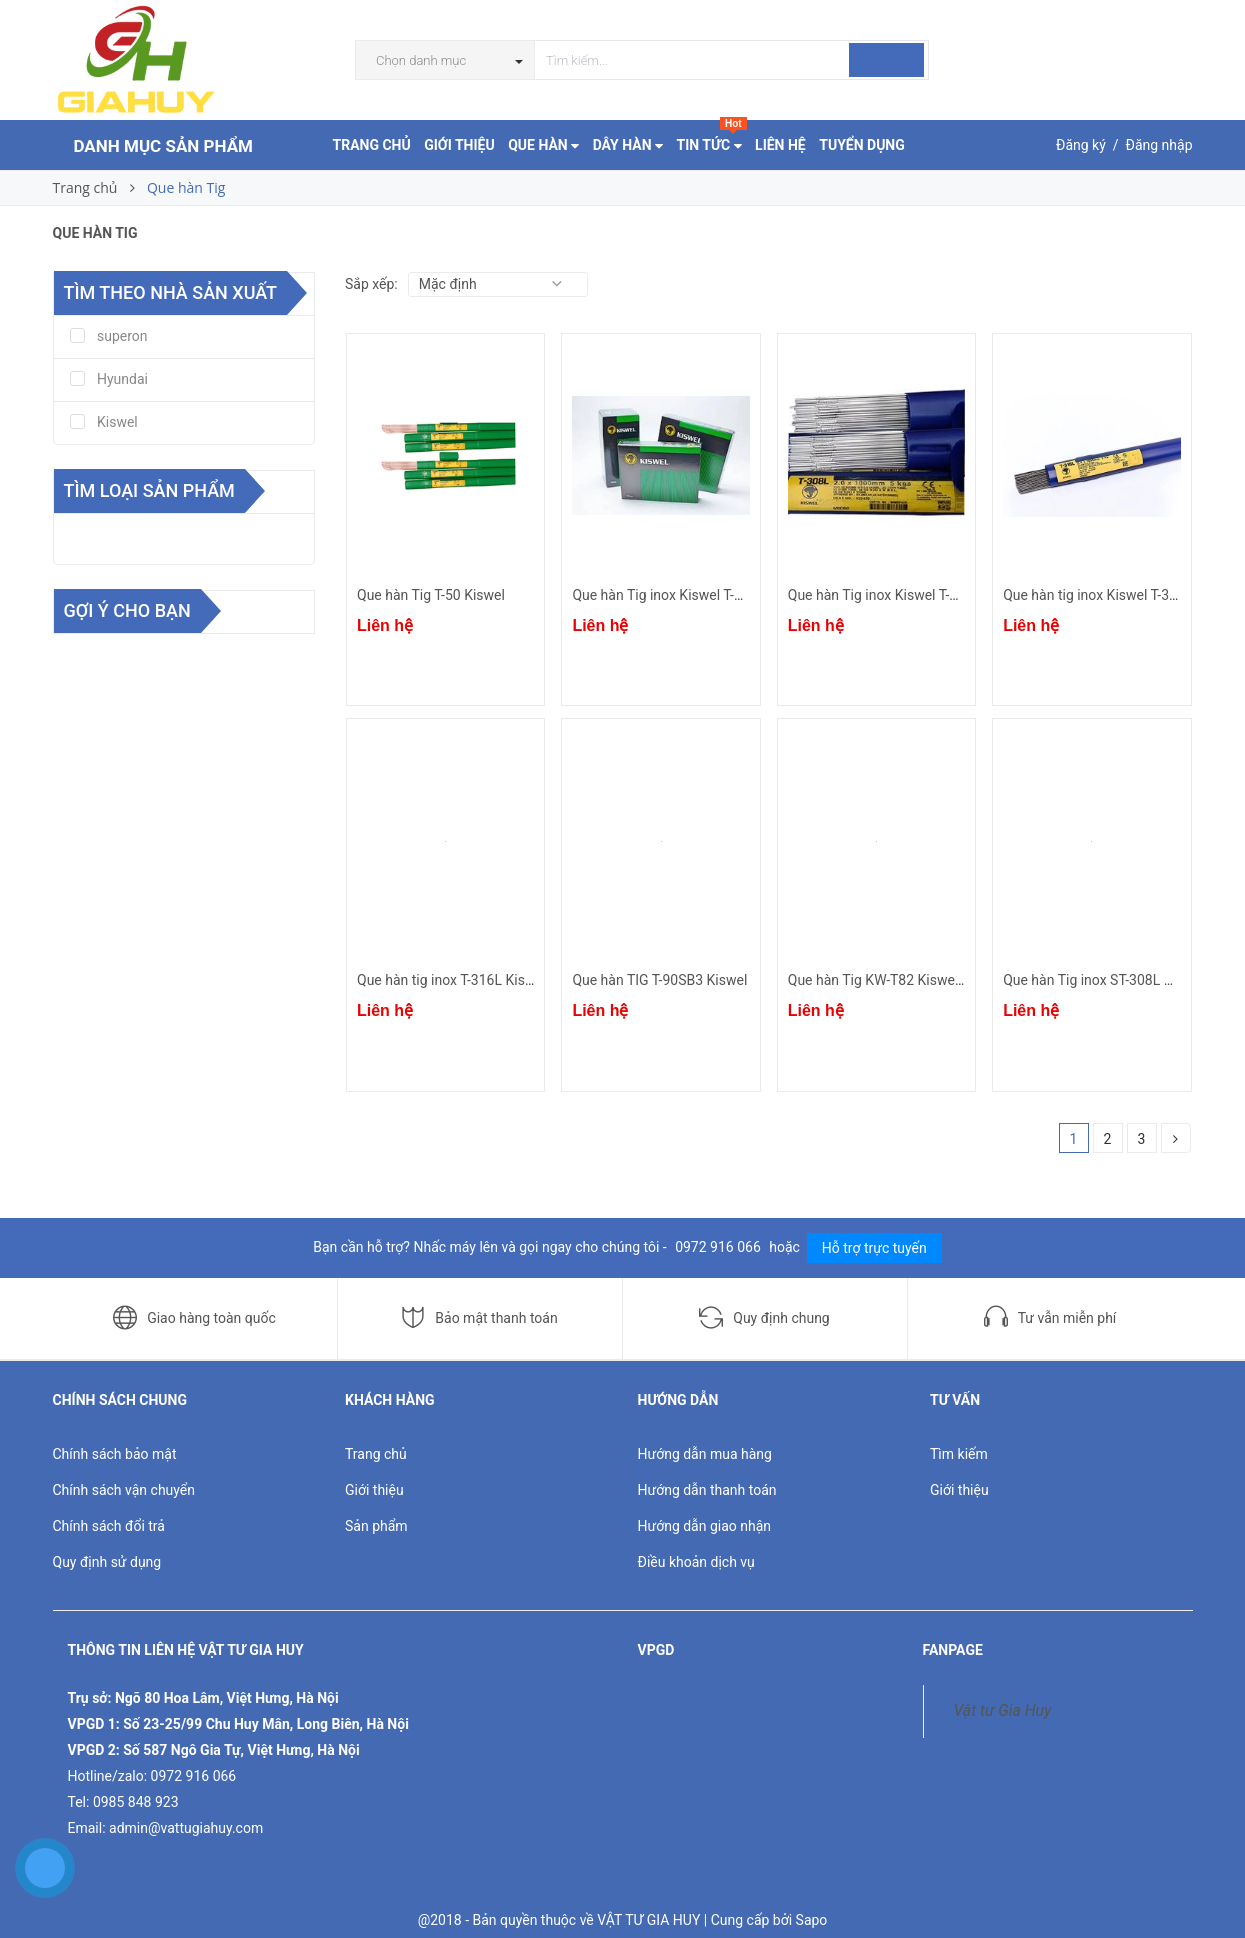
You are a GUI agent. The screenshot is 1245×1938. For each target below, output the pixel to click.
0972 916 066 (719, 1247)
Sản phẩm (376, 1526)
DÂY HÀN (628, 145)
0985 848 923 (136, 1802)
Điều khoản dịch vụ (696, 1562)
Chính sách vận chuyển (124, 1490)
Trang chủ (376, 1454)
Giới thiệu (374, 1490)
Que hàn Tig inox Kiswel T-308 (880, 595)
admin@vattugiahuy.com (186, 1828)
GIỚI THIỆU (459, 145)
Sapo (812, 1920)
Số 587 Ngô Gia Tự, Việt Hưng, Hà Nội (241, 1750)
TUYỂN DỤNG (862, 145)
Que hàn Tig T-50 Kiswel (431, 595)
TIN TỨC (712, 140)
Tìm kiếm (959, 1454)
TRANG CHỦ (372, 145)
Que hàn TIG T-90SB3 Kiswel (659, 980)
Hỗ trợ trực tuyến (874, 1248)
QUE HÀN (543, 145)
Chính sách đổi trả (109, 1526)
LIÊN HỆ (780, 145)
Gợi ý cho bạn (127, 610)
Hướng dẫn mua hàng (705, 1454)
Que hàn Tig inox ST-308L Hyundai (1109, 980)
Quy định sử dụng (107, 1562)
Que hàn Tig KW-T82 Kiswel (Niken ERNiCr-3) (927, 980)
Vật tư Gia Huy (1003, 1710)
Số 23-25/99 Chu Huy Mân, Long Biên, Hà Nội (266, 1724)
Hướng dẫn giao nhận (705, 1526)
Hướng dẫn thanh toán (707, 1490)
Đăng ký (1081, 145)
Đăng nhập (1159, 145)
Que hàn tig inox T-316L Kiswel (451, 980)
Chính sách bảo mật (115, 1454)
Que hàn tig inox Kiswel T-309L (1097, 595)
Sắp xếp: (371, 284)
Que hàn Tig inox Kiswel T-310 (664, 595)
